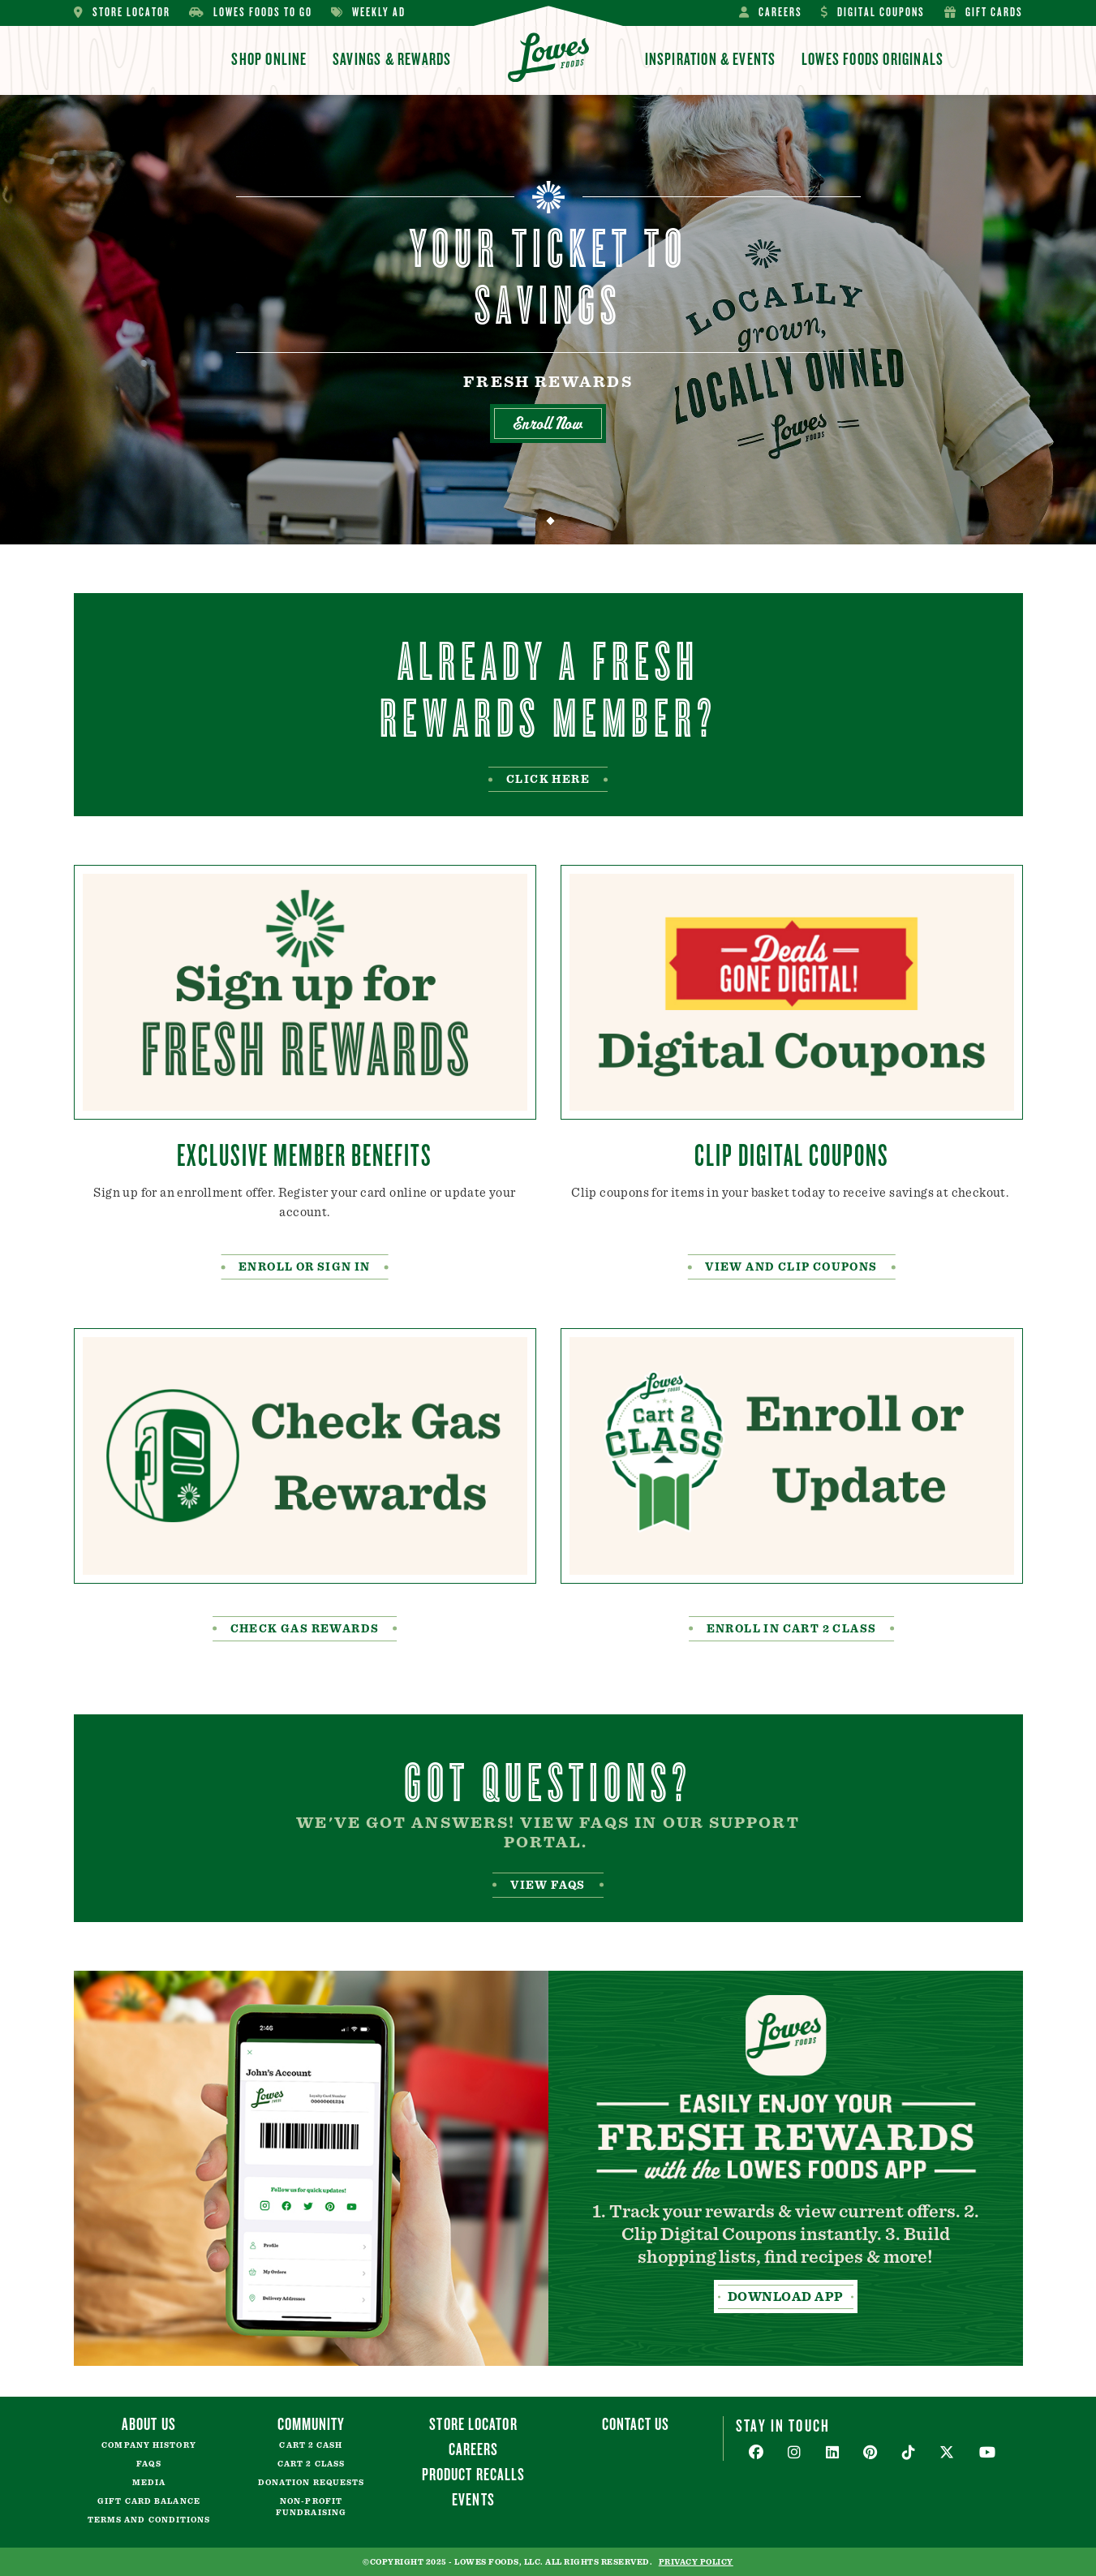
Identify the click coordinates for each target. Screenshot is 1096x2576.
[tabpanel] (548, 319)
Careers (770, 12)
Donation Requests (311, 2483)
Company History (148, 2445)
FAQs (148, 2464)
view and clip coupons (791, 1267)
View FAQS (548, 1885)
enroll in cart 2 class (792, 1629)
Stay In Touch (783, 2425)
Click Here (548, 779)
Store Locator (122, 12)
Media (149, 2483)
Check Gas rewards (305, 1629)
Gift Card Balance (148, 2501)
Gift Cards (983, 12)
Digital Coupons (873, 12)
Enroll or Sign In (305, 1267)
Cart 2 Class (311, 2464)
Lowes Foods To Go (250, 12)
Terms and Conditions (149, 2520)
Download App (786, 2296)
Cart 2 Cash (310, 2445)
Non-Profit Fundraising (311, 2507)
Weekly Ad (368, 12)
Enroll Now (548, 426)
